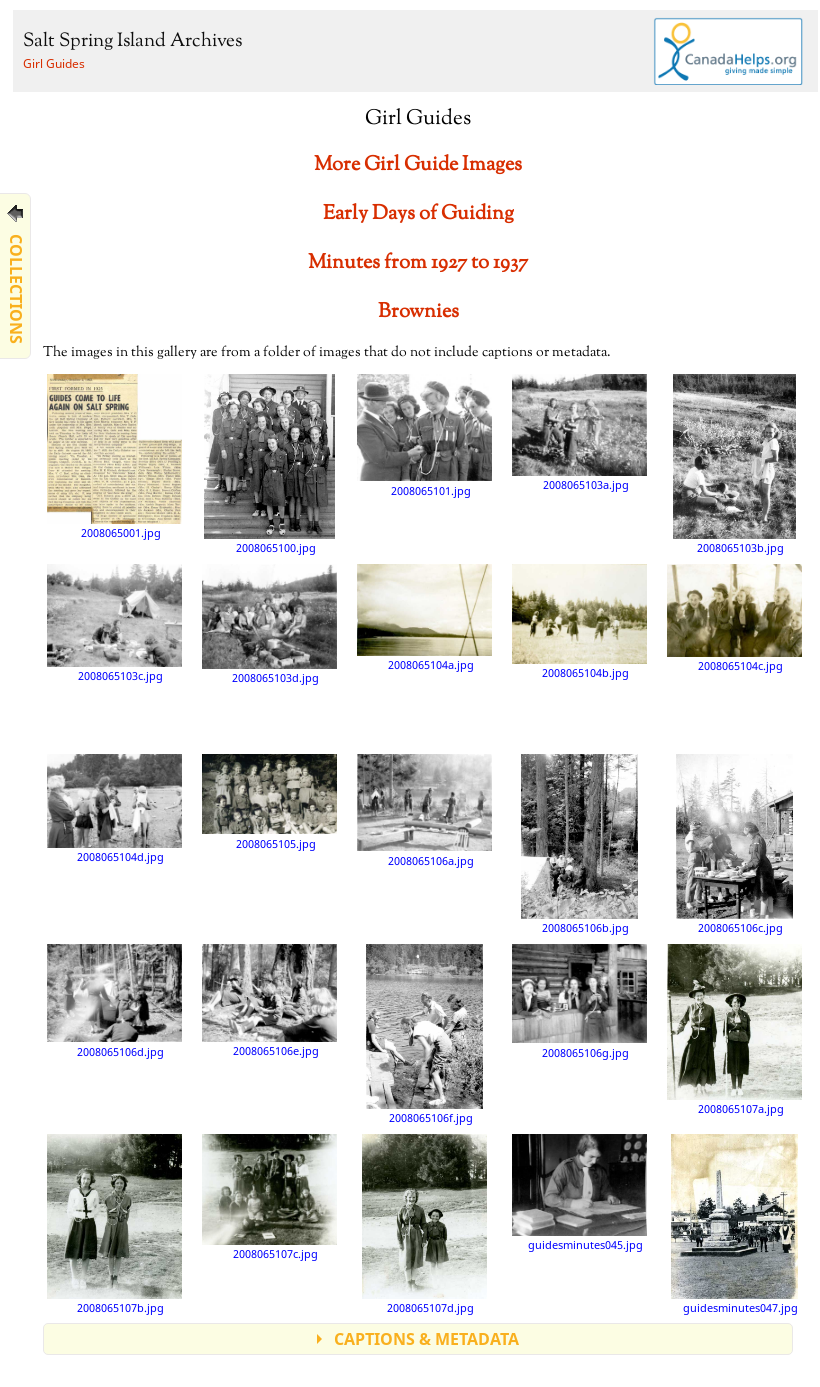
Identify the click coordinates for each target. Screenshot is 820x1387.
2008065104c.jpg (734, 618)
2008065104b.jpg (579, 621)
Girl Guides (54, 63)
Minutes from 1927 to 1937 (418, 263)
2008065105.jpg (269, 801)
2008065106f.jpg (424, 1034)
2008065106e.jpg (269, 1000)
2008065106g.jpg (579, 1001)
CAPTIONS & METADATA (426, 1339)
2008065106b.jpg (580, 844)
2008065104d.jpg (114, 808)
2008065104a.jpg (424, 617)
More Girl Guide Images (418, 165)
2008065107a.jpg (734, 1029)
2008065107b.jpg (114, 1224)
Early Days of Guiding (418, 214)
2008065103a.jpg (579, 432)
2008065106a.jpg (424, 810)
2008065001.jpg (114, 456)
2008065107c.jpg (269, 1197)
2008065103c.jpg (114, 623)
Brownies (418, 312)
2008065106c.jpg (734, 844)
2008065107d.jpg (424, 1224)
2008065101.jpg (424, 435)
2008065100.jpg (269, 464)
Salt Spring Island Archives (132, 41)
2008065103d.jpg (269, 624)
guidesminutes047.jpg (734, 1224)
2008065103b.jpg (734, 464)
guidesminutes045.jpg (579, 1192)
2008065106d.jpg (114, 1001)
